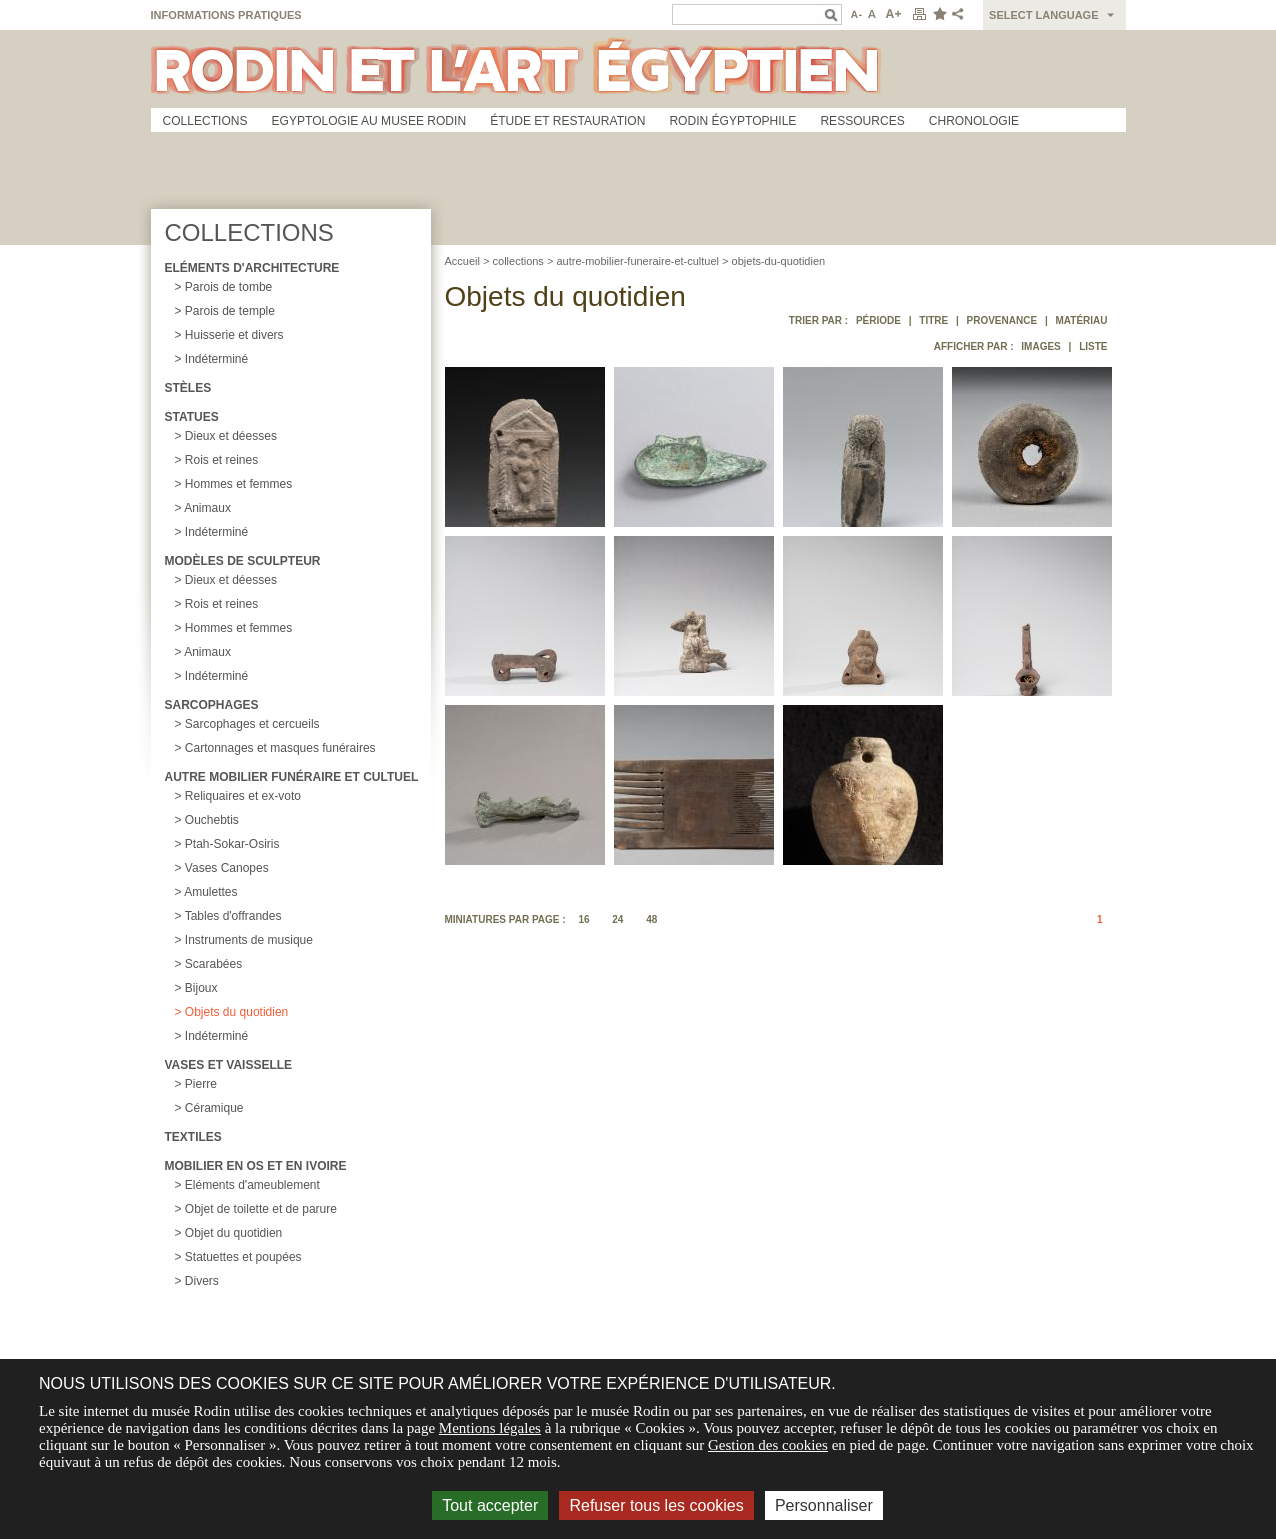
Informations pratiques (226, 15)
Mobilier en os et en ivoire (256, 1166)
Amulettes (210, 892)
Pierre (201, 1084)
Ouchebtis (212, 820)
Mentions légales (490, 1428)
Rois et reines (221, 460)
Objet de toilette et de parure (261, 1209)
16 (583, 919)
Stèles (188, 388)
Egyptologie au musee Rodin (369, 121)
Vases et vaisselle (229, 1065)
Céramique (214, 1108)
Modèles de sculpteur (243, 561)
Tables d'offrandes (233, 916)
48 (651, 919)
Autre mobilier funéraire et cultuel (292, 777)
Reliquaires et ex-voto (243, 796)
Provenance (1002, 320)
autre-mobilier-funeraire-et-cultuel (637, 261)
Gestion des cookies (768, 1445)
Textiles (193, 1137)
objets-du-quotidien (779, 261)
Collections (205, 121)
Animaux (207, 508)
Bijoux (201, 988)
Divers (202, 1281)
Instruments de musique (249, 940)
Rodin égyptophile (732, 121)
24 (617, 919)
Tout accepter (490, 1505)
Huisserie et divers (234, 335)
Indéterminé (216, 359)
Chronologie (974, 121)
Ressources (862, 121)
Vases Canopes (227, 868)
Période (878, 320)
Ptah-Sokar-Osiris (232, 844)
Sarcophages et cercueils (252, 724)
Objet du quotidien (233, 1233)
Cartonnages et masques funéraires (280, 748)
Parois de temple (230, 311)
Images (1040, 346)
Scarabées (213, 964)
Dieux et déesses (231, 436)
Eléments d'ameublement (252, 1185)
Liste (1093, 346)
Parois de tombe (228, 287)
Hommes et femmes (238, 484)
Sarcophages (212, 705)
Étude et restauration (567, 121)
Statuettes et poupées (243, 1257)
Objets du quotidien (236, 1012)
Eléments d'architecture (252, 268)
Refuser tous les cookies (656, 1505)
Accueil (462, 261)
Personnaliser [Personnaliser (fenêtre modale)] (824, 1505)
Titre (933, 320)
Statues (192, 417)
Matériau (1081, 320)
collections (518, 261)
